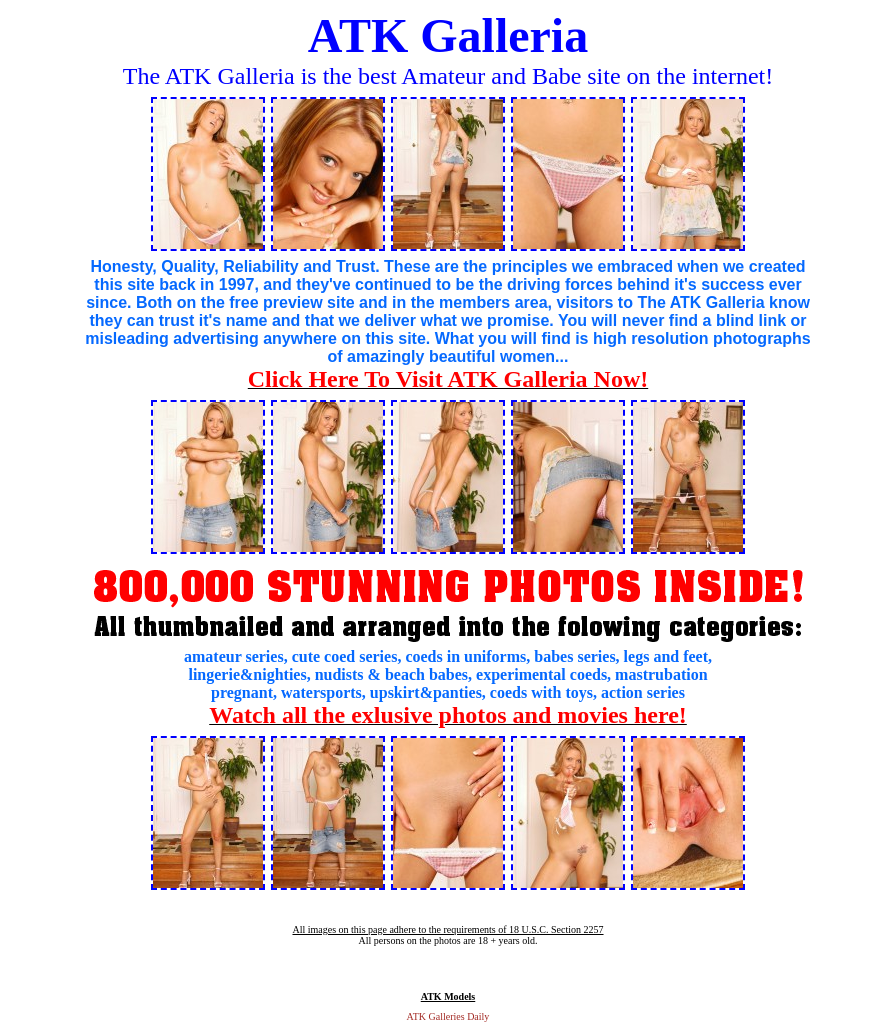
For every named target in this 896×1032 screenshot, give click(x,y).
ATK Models (448, 996)
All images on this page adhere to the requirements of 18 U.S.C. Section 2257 (447, 929)
